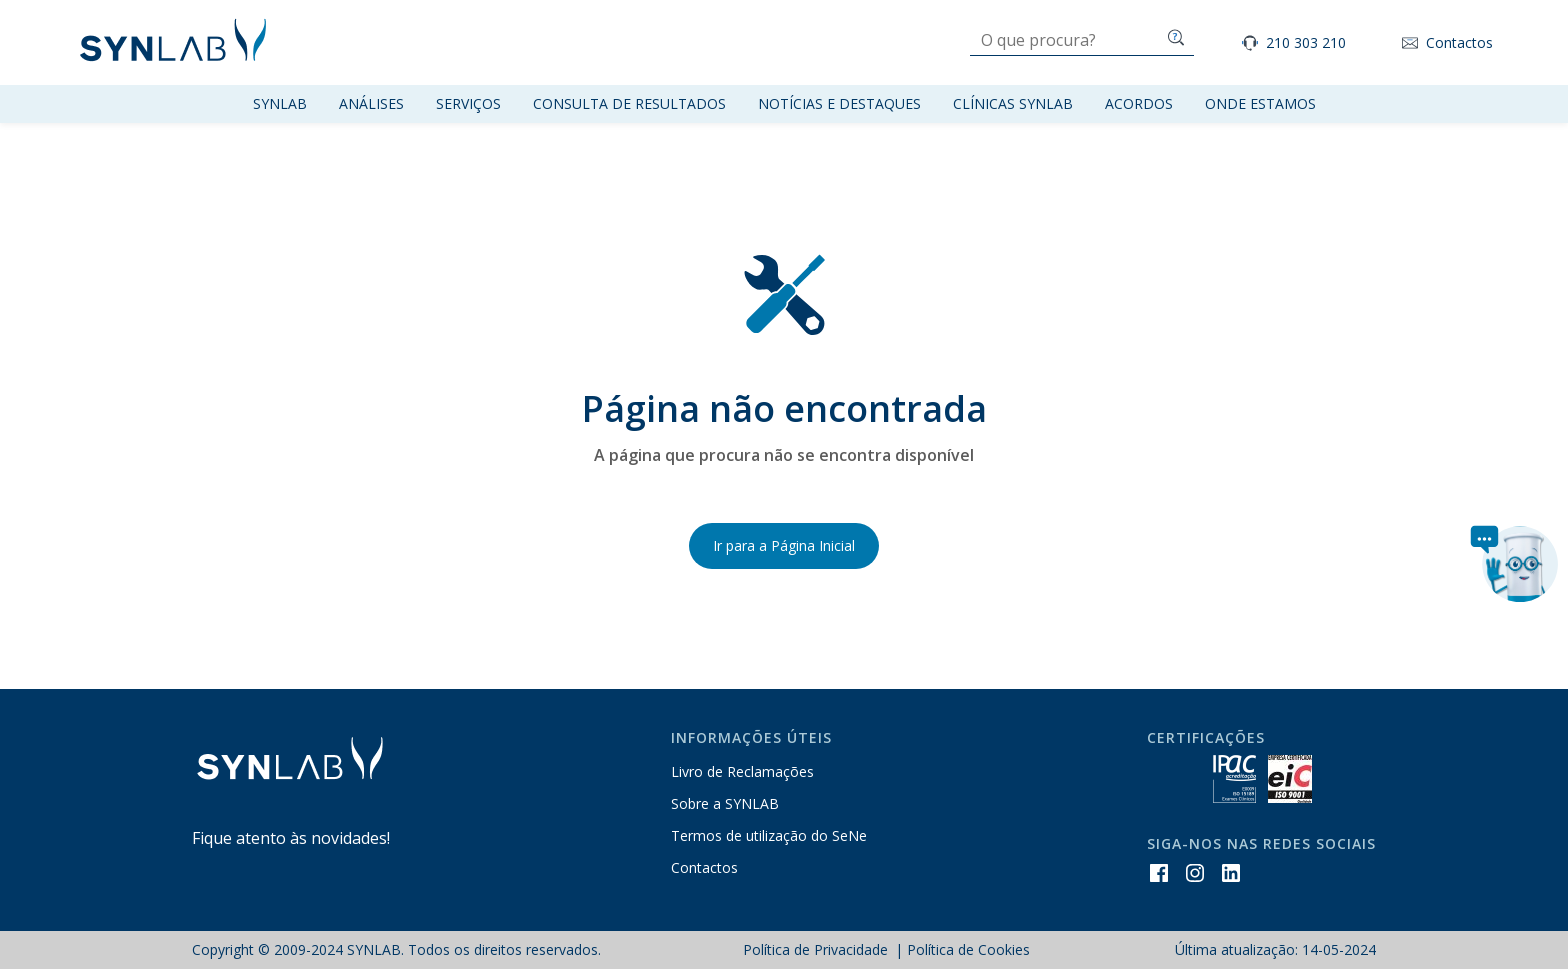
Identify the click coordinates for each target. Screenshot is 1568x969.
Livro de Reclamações (742, 771)
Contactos (1459, 43)
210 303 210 (1306, 43)
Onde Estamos (1260, 103)
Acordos (1139, 103)
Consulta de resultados (629, 103)
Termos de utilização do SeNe (769, 835)
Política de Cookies (968, 949)
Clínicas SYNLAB (1013, 103)
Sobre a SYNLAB (725, 803)
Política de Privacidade (817, 949)
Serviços (468, 103)
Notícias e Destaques (839, 103)
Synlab (280, 103)
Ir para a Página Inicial (784, 545)
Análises (371, 103)
